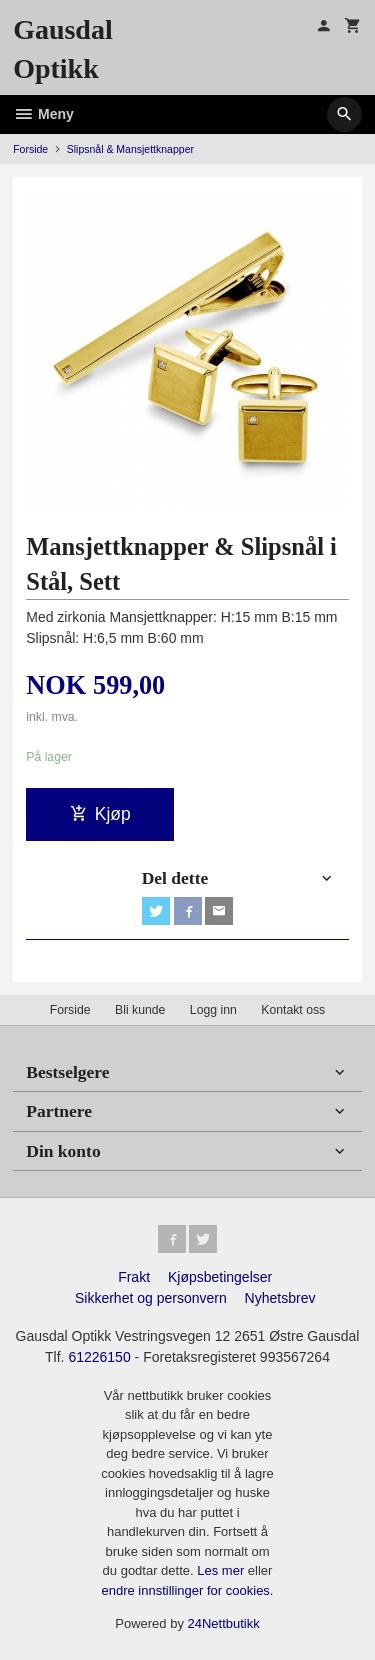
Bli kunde (140, 1010)
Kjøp (100, 814)
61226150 (99, 1357)
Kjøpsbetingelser (220, 1277)
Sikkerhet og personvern (151, 1298)
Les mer (222, 1570)
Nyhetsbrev (280, 1298)
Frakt (134, 1277)
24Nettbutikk (224, 1623)
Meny (43, 114)
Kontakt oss (293, 1010)
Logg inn (213, 1010)
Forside (30, 149)
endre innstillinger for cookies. (188, 1590)
